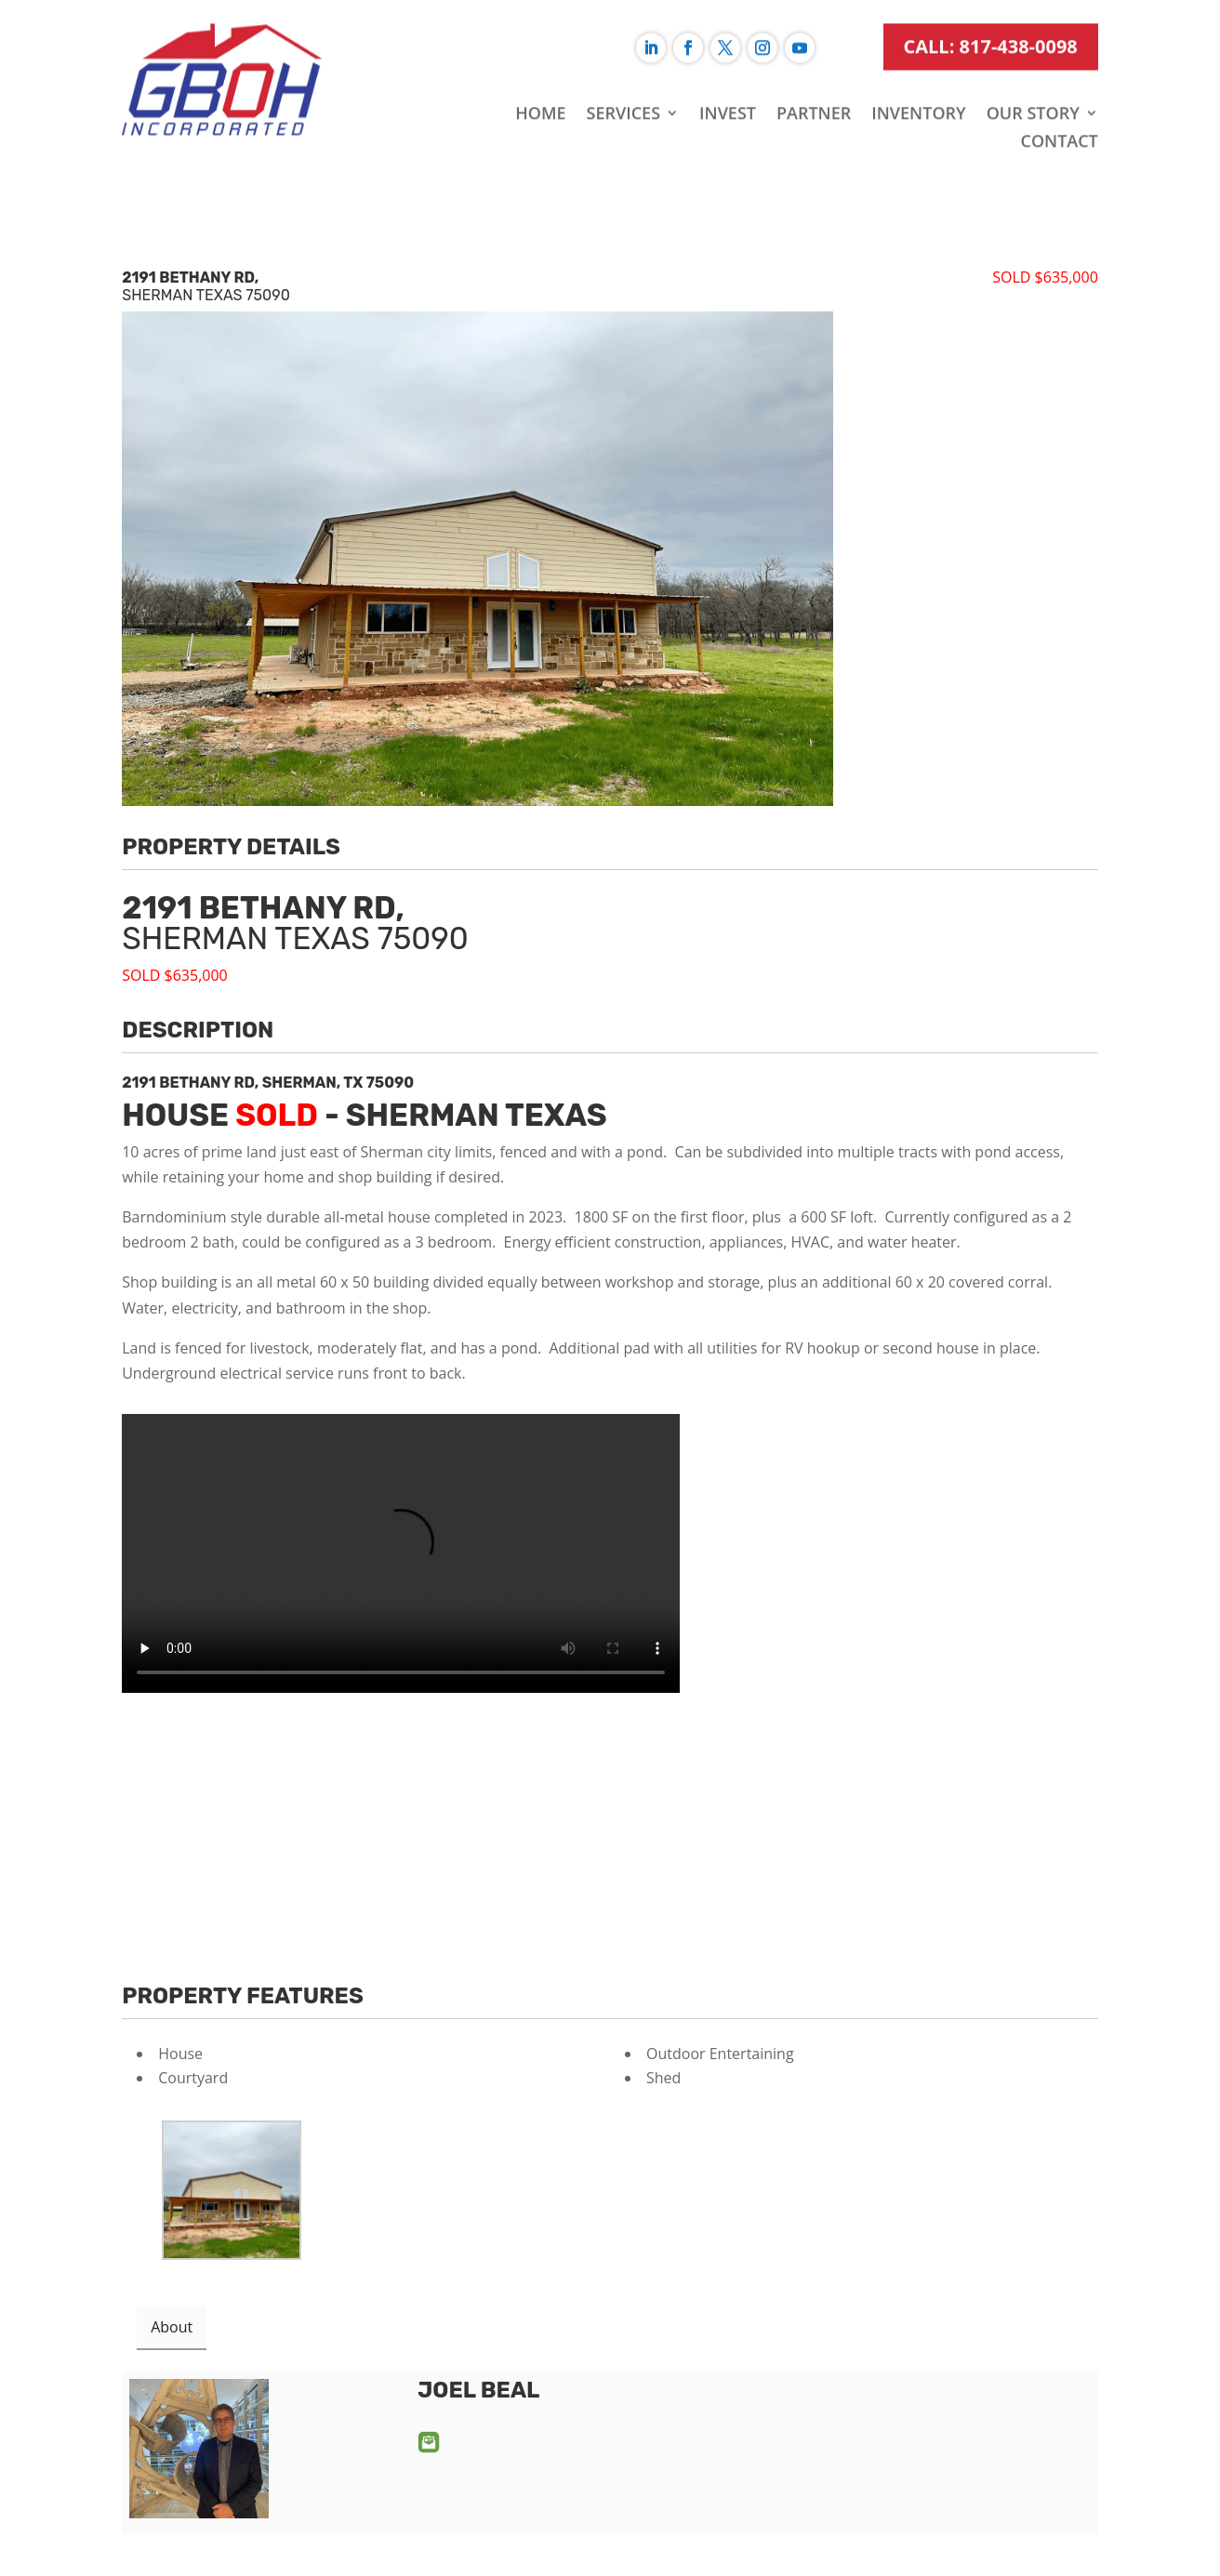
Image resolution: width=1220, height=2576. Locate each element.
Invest (727, 75)
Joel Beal (478, 2390)
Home (540, 75)
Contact (1058, 103)
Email (429, 2442)
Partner (813, 75)
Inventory (918, 75)
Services (624, 75)
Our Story (1033, 75)
